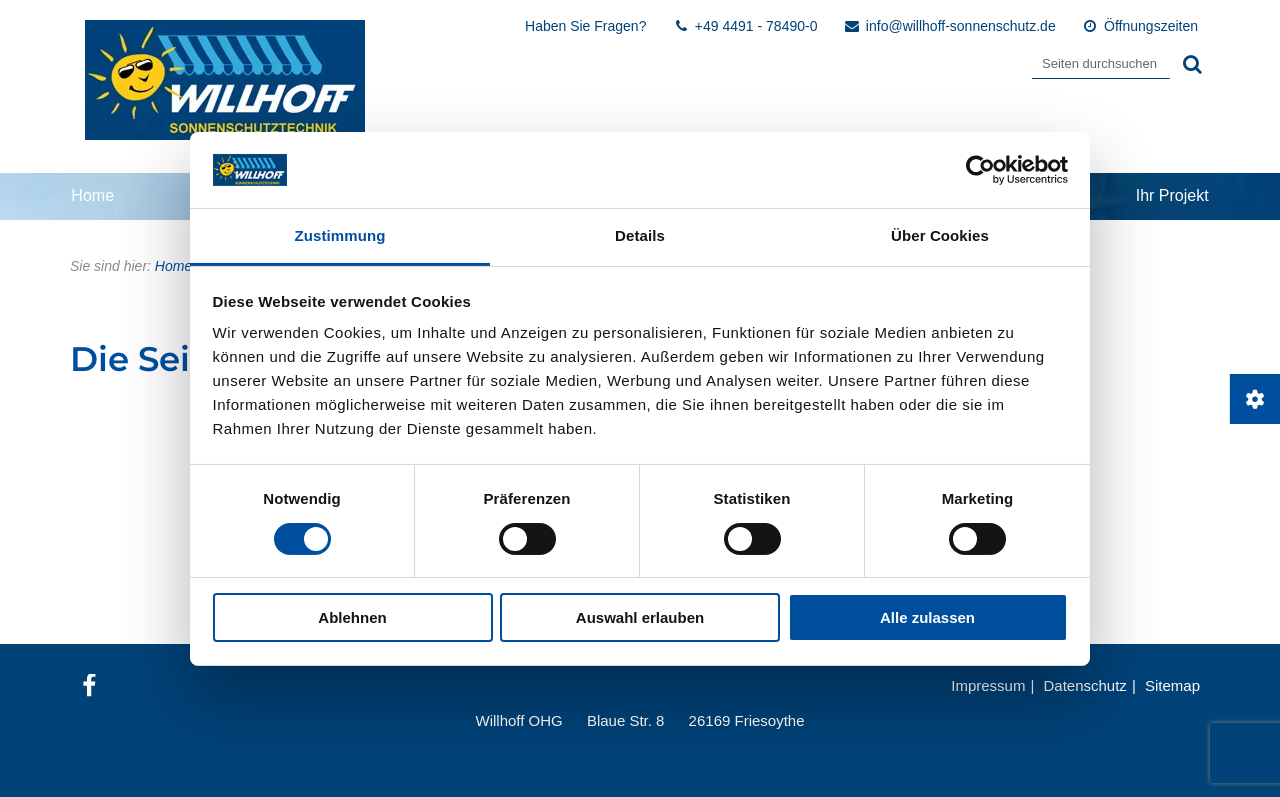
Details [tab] (640, 235)
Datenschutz (1084, 685)
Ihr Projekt (1172, 195)
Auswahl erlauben (640, 617)
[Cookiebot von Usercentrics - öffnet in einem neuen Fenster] (980, 170)
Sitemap (1172, 685)
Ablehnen (352, 617)
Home (92, 195)
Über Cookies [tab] (940, 235)
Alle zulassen (927, 617)
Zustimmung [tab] (340, 235)
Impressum (988, 685)
